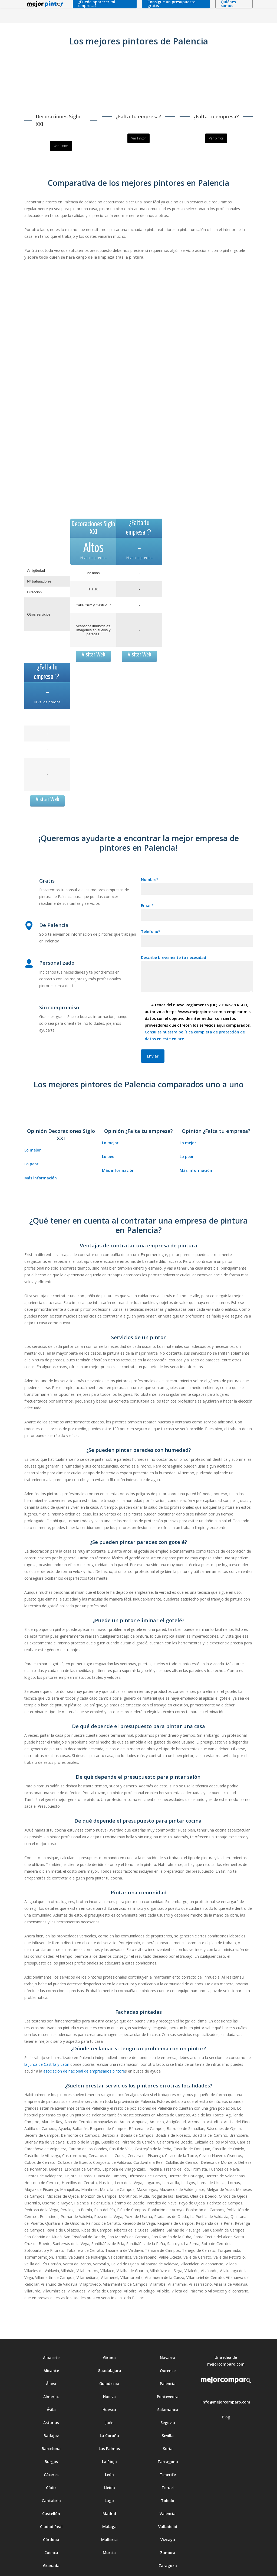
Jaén (109, 2391)
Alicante (51, 2339)
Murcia (109, 2521)
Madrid (109, 2482)
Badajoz (51, 2404)
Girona (109, 2326)
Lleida (109, 2456)
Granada (51, 2534)
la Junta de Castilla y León (46, 2032)
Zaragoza (168, 2534)
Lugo (109, 2469)
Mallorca (109, 2508)
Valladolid (167, 2495)
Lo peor (31, 1132)
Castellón (51, 2482)
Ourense (168, 2339)
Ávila (51, 2378)
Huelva (109, 2365)
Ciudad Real (51, 2495)
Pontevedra (168, 2365)
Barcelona (51, 2417)
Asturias (51, 2391)
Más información (40, 1146)
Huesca (109, 2378)
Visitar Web (93, 639)
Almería (50, 2365)
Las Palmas (109, 2417)
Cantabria (51, 2469)
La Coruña (109, 2404)
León (109, 2443)
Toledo (167, 2469)
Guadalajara (109, 2339)
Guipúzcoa (109, 2352)
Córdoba (51, 2508)
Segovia (167, 2391)
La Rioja (109, 2430)
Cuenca (51, 2521)
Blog (226, 2385)
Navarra (167, 2326)
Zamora (167, 2521)
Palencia (168, 2352)
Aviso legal (80, 2567)
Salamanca (167, 2378)
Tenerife (168, 2443)
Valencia (168, 2482)
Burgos (51, 2430)
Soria (168, 2417)
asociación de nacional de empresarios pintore (84, 2039)
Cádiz (51, 2456)
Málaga (109, 2495)
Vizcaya (167, 2508)
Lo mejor (32, 1118)
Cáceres (51, 2443)
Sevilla (168, 2404)
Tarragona (167, 2430)
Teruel (167, 2456)
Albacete (51, 2326)
